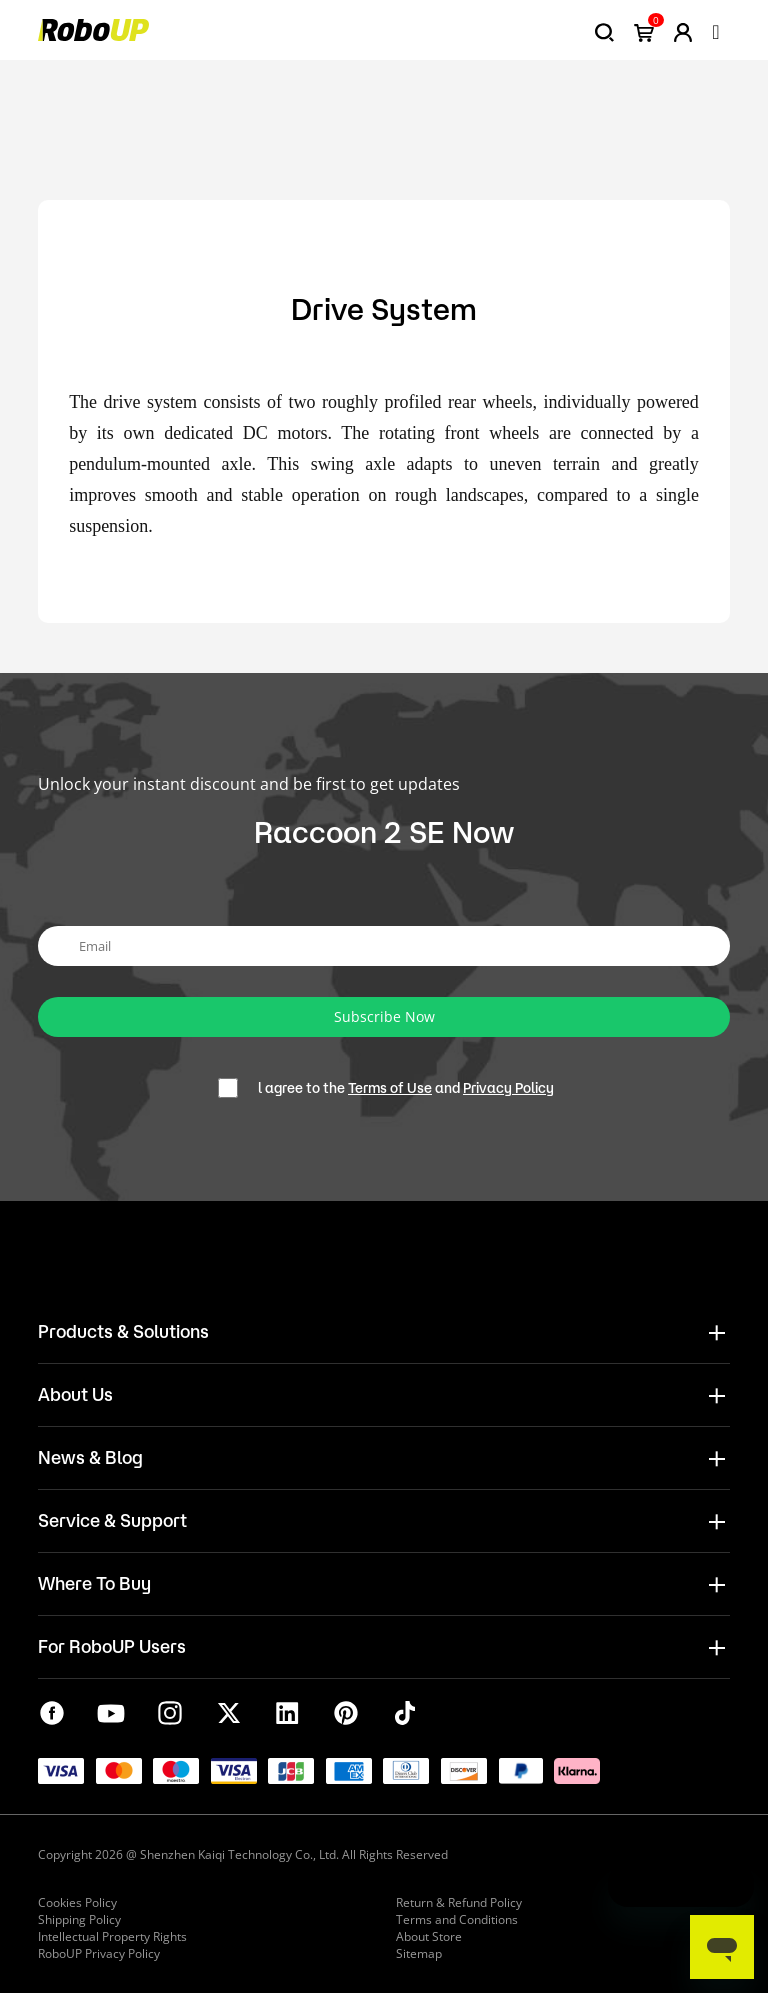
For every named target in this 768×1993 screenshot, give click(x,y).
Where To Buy (94, 1583)
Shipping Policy (79, 1919)
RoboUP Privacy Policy (99, 1953)
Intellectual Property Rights (112, 1936)
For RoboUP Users (112, 1646)
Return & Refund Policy (459, 1902)
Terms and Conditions (457, 1919)
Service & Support (112, 1520)
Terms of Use (390, 1088)
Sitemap (419, 1953)
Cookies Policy (77, 1902)
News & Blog (90, 1457)
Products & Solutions (123, 1331)
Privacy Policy (508, 1088)
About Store (429, 1936)
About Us (75, 1394)
